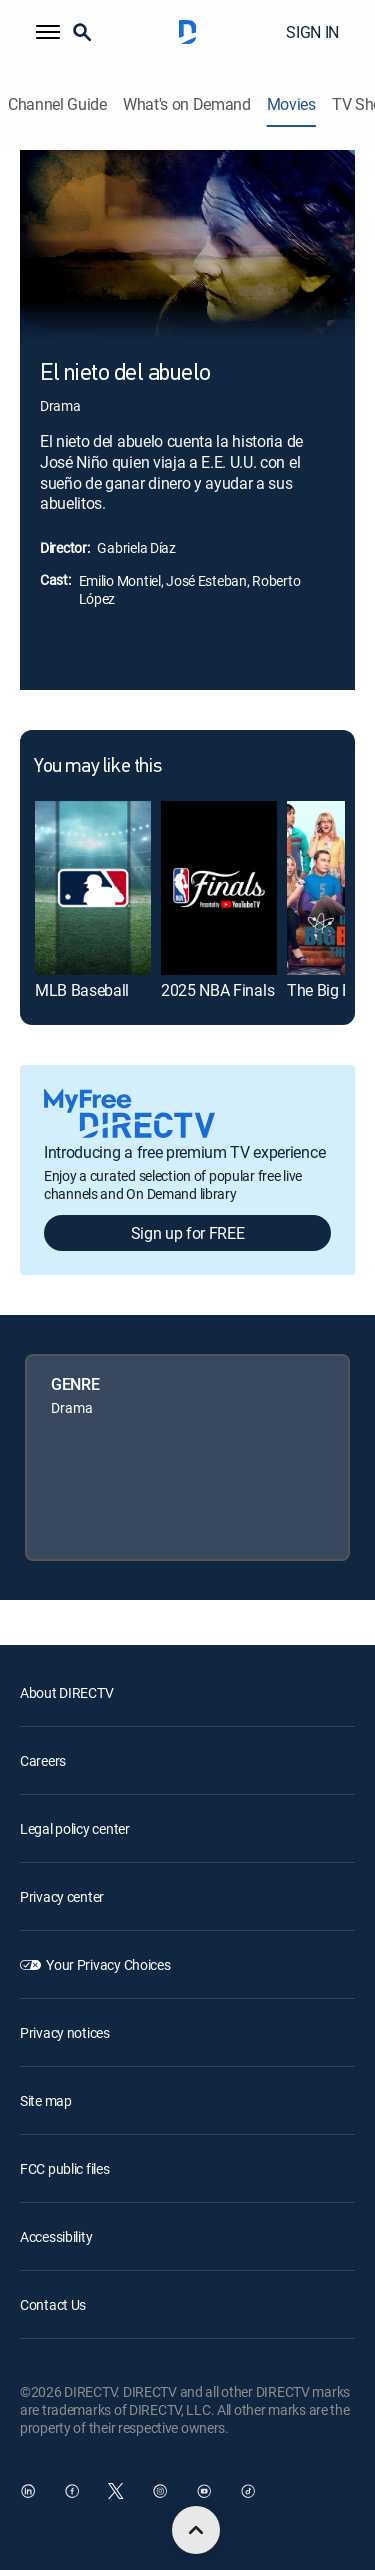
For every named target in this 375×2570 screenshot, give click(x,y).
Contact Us (53, 2304)
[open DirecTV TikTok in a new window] (248, 2491)
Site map (46, 2100)
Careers (43, 1760)
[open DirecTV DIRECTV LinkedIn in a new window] (28, 2491)
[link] (93, 887)
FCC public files (65, 2168)
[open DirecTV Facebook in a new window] (72, 2491)
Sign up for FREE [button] (188, 1233)
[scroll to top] (196, 2530)
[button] (48, 32)
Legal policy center (75, 1828)
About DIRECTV (66, 1692)
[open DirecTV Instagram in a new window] (160, 2491)
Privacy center (62, 1896)
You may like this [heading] (97, 767)
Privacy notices (65, 2032)
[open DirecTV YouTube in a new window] (204, 2491)
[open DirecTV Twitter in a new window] (116, 2491)
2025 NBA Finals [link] (217, 990)
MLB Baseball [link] (82, 990)
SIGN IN (312, 32)
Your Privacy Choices (108, 1964)
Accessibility (56, 2236)
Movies (291, 104)
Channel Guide (57, 104)
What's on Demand (187, 104)
